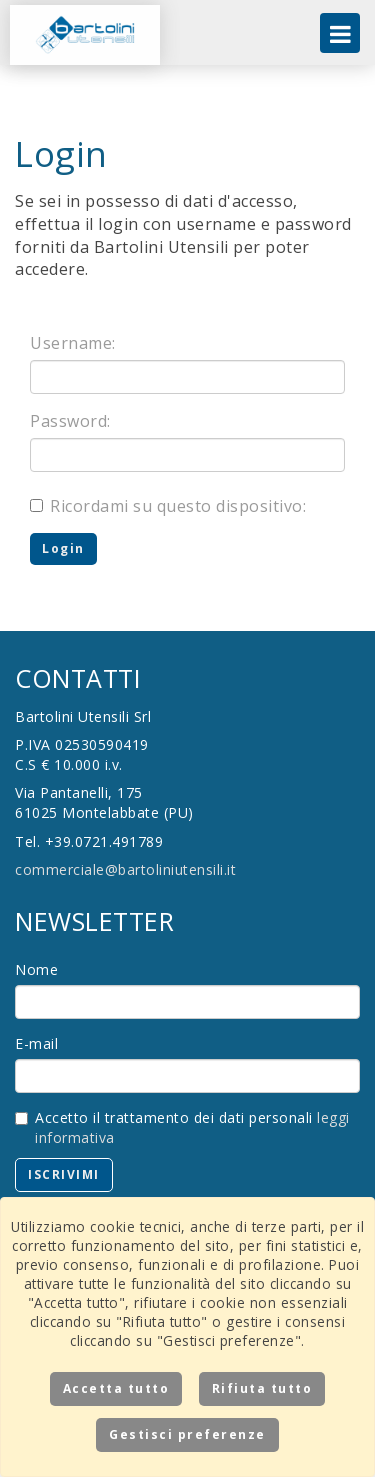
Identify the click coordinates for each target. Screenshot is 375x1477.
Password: (70, 421)
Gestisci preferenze (187, 1434)
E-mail (36, 1043)
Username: (73, 343)
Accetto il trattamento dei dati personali (182, 1127)
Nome (36, 969)
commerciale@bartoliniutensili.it (125, 869)
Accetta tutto (116, 1388)
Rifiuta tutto (262, 1388)
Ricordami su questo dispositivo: (168, 506)
